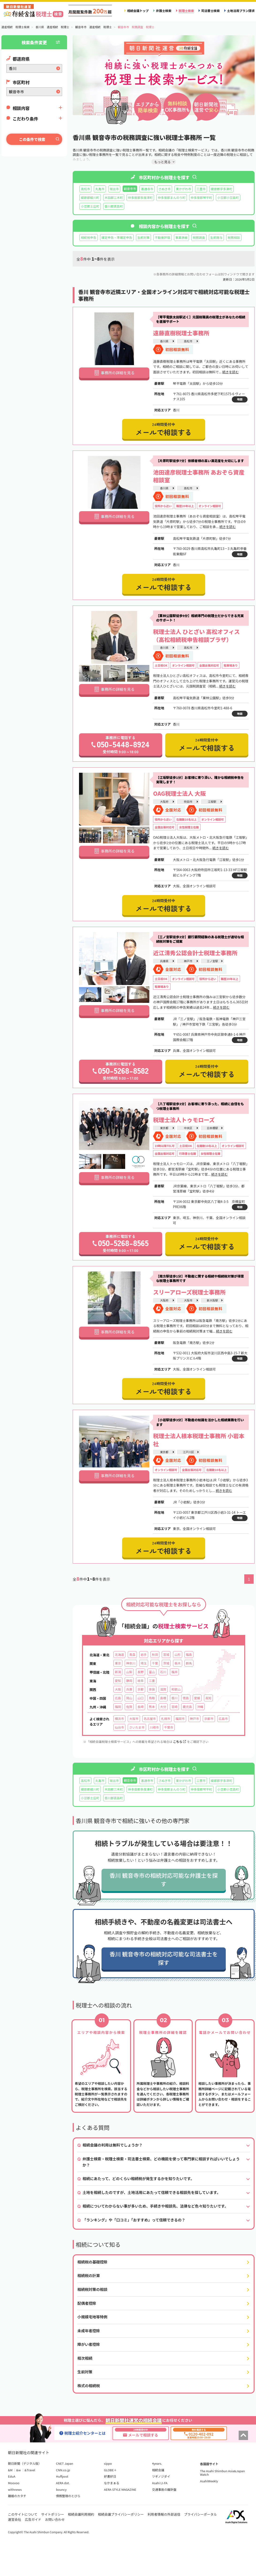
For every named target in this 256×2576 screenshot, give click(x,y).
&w (18, 2470)
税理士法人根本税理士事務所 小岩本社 (199, 1440)
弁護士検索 (163, 10)
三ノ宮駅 (212, 961)
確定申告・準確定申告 (117, 237)
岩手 (144, 1654)
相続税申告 (88, 237)
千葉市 (168, 1727)
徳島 (186, 1698)
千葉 (155, 1663)
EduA (11, 2476)
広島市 (223, 1718)
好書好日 (110, 2476)
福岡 (118, 1706)
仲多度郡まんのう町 (171, 197)
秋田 (155, 1654)
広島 (118, 1698)
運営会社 (14, 2519)
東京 (118, 1663)
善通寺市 (147, 189)
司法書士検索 (210, 10)
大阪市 (188, 1300)
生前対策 (143, 237)
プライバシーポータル (200, 2514)
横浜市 (119, 1718)
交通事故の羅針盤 (164, 2489)
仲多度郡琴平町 (201, 197)
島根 (163, 1698)
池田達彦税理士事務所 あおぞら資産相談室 (199, 476)
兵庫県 (164, 961)
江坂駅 (212, 801)
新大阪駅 (212, 1300)
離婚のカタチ (17, 2496)
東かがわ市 (183, 189)
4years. (157, 2463)
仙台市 (119, 1727)
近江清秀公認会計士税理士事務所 (195, 953)
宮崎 (174, 1706)
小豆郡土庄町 (90, 206)
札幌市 (165, 1718)
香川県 (164, 341)
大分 (163, 1706)
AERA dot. (63, 2483)
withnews (15, 2489)
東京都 (164, 1128)
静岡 (129, 1680)
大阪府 (164, 801)
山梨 (129, 1672)
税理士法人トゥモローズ (184, 1120)
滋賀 (163, 1689)
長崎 (140, 1706)
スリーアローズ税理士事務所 (189, 1292)
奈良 (152, 1689)
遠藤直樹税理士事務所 (181, 333)
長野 (140, 1672)
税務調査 (199, 237)
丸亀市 (99, 189)
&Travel (30, 2470)
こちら (179, 1741)
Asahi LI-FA (159, 2483)
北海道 (119, 1654)
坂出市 (114, 189)
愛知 (118, 1680)
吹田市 (188, 801)
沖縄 (200, 1706)
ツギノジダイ (161, 2476)
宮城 (166, 1654)
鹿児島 (187, 1706)
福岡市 (179, 1718)
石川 (163, 1672)
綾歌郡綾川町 (90, 197)
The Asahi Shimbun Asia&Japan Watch (222, 2473)
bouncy (61, 2489)
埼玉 (144, 1663)
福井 (174, 1672)
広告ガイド (33, 2519)
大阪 (118, 1689)
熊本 (152, 1706)
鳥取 (152, 1698)
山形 (177, 1654)
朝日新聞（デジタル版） (24, 2463)
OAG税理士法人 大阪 (179, 793)
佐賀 (129, 1706)
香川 (174, 1698)
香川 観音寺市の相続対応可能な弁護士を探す (163, 1879)
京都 (140, 1689)
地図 (239, 399)
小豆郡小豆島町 (228, 197)
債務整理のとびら (68, 2496)
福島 (189, 1654)
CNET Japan (64, 2463)
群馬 (189, 1663)
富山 (152, 1672)
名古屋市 (150, 1718)
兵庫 (129, 1689)
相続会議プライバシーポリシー (121, 2514)
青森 (132, 1654)
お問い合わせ (55, 2519)
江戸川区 (188, 1452)
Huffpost (62, 2476)
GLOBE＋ (110, 2470)
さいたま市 (136, 1727)
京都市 (208, 1718)
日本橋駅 (212, 1128)
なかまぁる (111, 2483)
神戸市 (188, 961)
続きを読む (230, 372)
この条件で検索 (32, 139)
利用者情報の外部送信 (163, 2514)
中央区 (188, 1128)
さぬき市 (164, 189)
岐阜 (140, 1680)
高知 (208, 1698)
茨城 (166, 1663)
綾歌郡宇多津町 (221, 189)
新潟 (118, 1672)
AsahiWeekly (209, 2481)
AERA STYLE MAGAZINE (120, 2489)
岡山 (129, 1698)
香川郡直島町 (114, 206)
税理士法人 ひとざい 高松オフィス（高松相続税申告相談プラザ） (196, 635)
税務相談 (234, 237)
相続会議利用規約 (81, 2514)
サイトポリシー (52, 2514)
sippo (108, 2463)
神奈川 (130, 1663)
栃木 (177, 1663)
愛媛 (197, 1698)
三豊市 (201, 189)
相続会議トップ (138, 10)
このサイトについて (23, 2514)
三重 (152, 1680)
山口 (140, 1698)
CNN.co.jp (63, 2470)
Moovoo (13, 2483)
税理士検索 (186, 10)
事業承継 (181, 237)
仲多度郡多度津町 (140, 197)
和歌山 (176, 1689)
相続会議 (158, 2470)
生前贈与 (216, 237)
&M (10, 2470)
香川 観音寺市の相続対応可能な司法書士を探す (163, 1958)
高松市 (85, 189)
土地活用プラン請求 (241, 10)
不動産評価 (162, 237)
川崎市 (154, 1727)
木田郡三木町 (114, 197)
